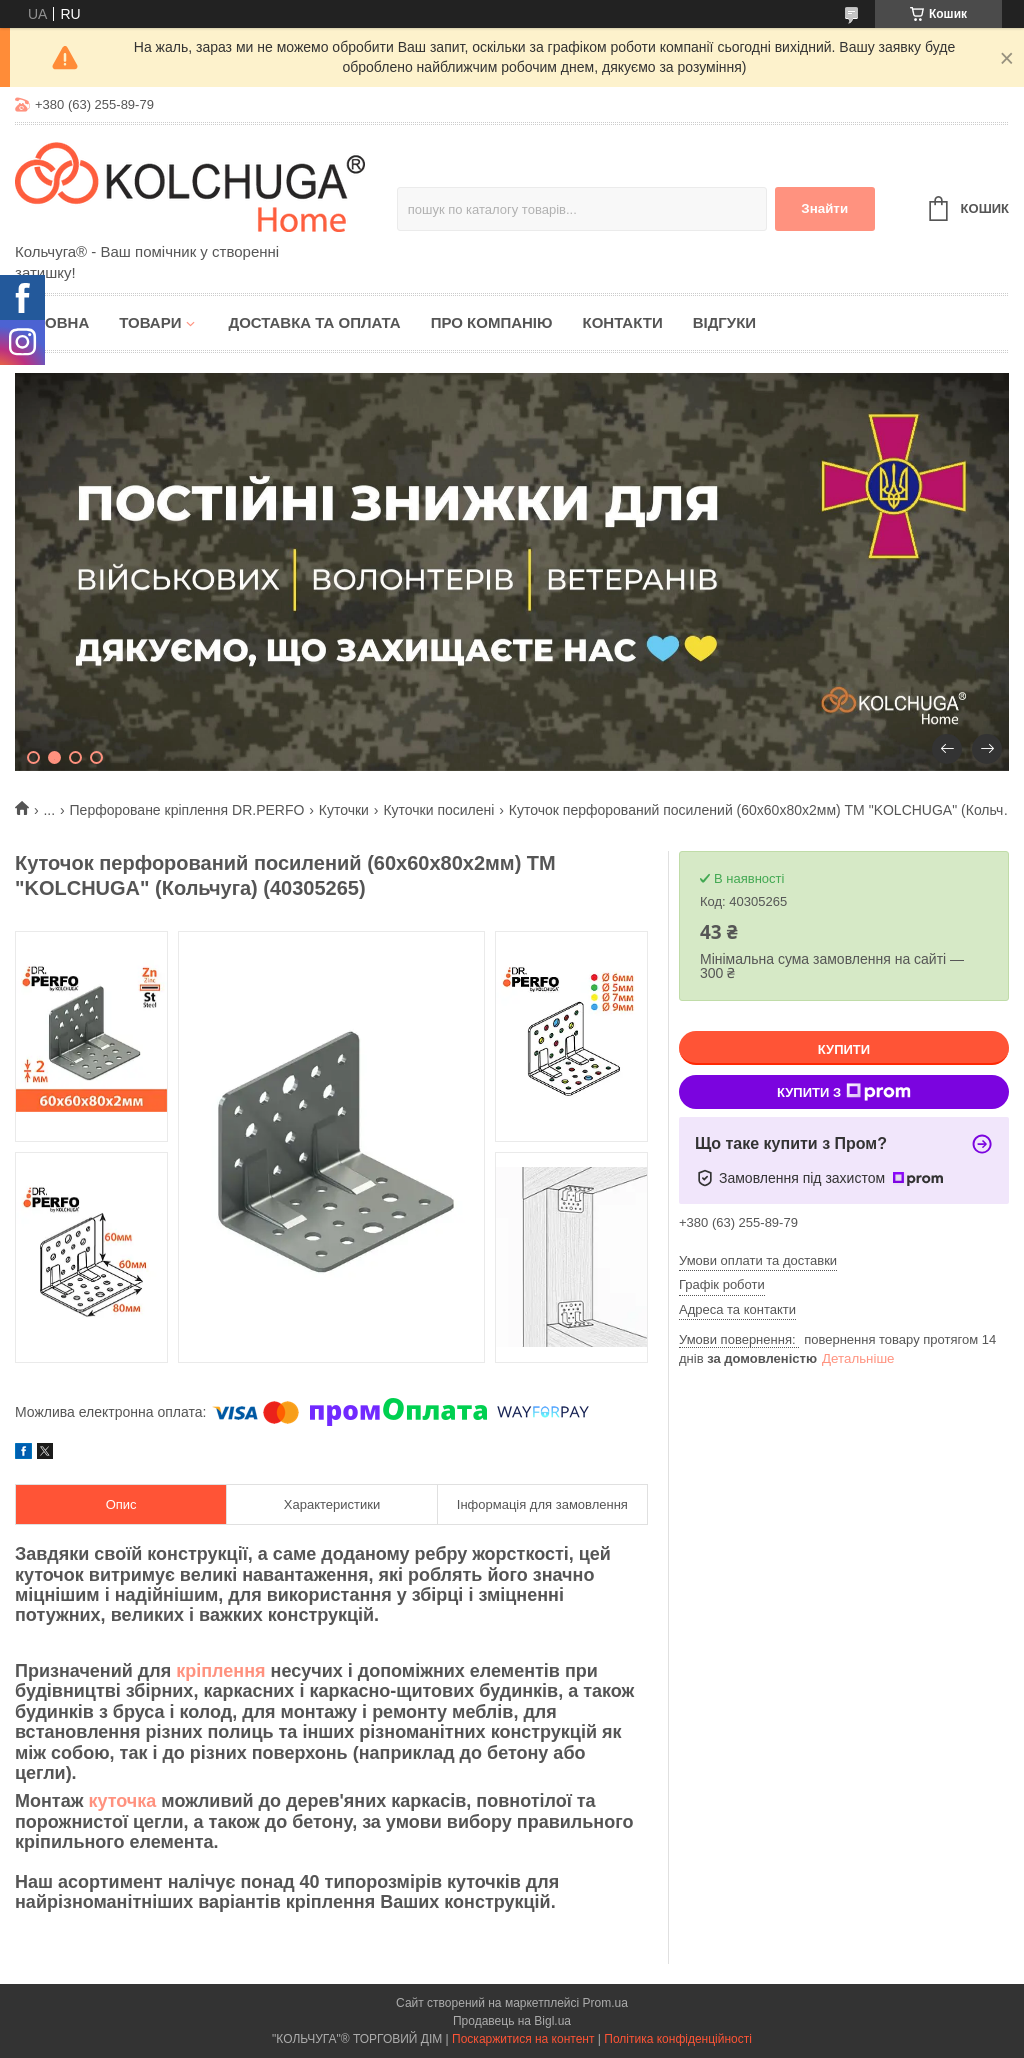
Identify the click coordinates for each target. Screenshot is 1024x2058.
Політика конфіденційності (678, 2039)
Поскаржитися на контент (523, 2039)
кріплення (220, 1671)
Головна (52, 322)
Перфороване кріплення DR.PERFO (187, 810)
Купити (844, 1049)
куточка (122, 1801)
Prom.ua (605, 2003)
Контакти (622, 322)
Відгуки (724, 322)
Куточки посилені (438, 810)
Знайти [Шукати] (824, 208)
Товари (150, 322)
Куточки (344, 810)
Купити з (844, 1092)
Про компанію (492, 322)
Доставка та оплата (314, 322)
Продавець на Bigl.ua (512, 2021)
